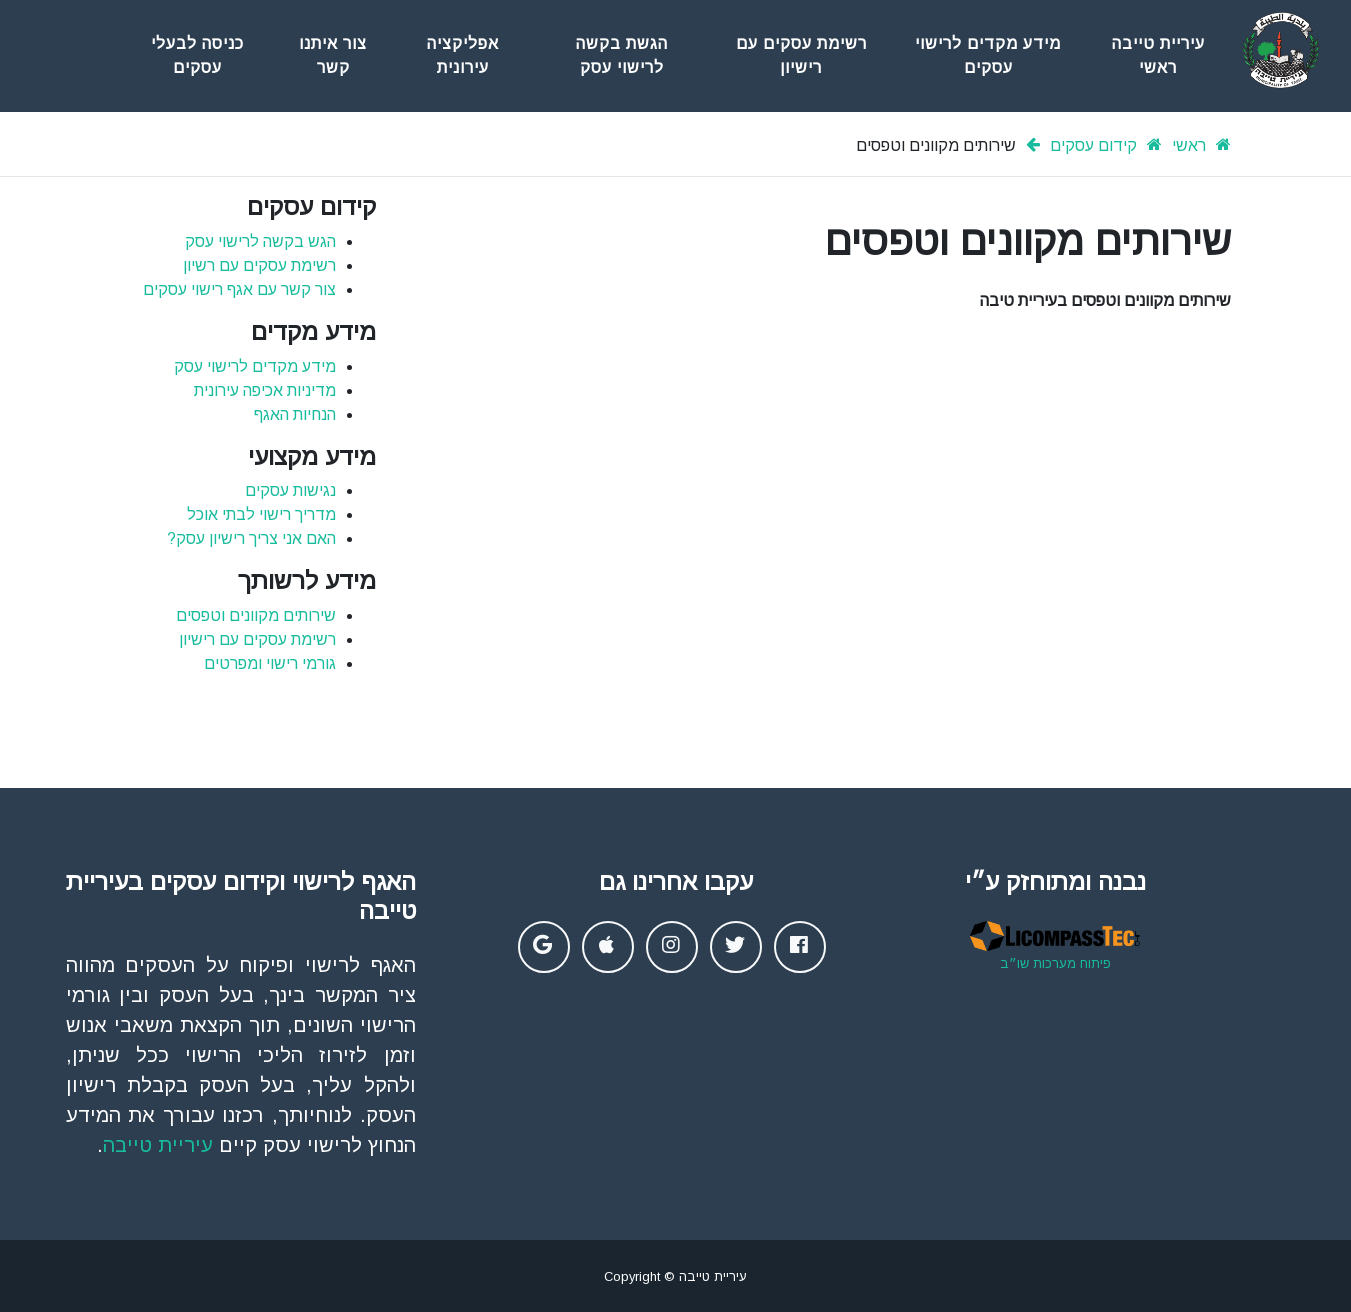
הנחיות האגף (295, 414)
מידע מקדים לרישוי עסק (255, 366)
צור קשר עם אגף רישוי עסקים (239, 289)
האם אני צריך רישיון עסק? (251, 538)
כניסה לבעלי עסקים (197, 55)
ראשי (1189, 145)
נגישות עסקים (290, 490)
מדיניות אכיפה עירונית (265, 390)
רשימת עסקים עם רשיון (259, 265)
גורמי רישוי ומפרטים (270, 663)
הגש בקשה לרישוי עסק (260, 241)
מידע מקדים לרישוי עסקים (988, 55)
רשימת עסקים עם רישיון (801, 55)
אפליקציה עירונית (463, 55)
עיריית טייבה (158, 1145)
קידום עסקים (1093, 145)
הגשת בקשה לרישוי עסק (622, 55)
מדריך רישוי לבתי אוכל (261, 514)
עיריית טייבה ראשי (1158, 55)
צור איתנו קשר (333, 55)
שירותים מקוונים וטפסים (256, 615)
